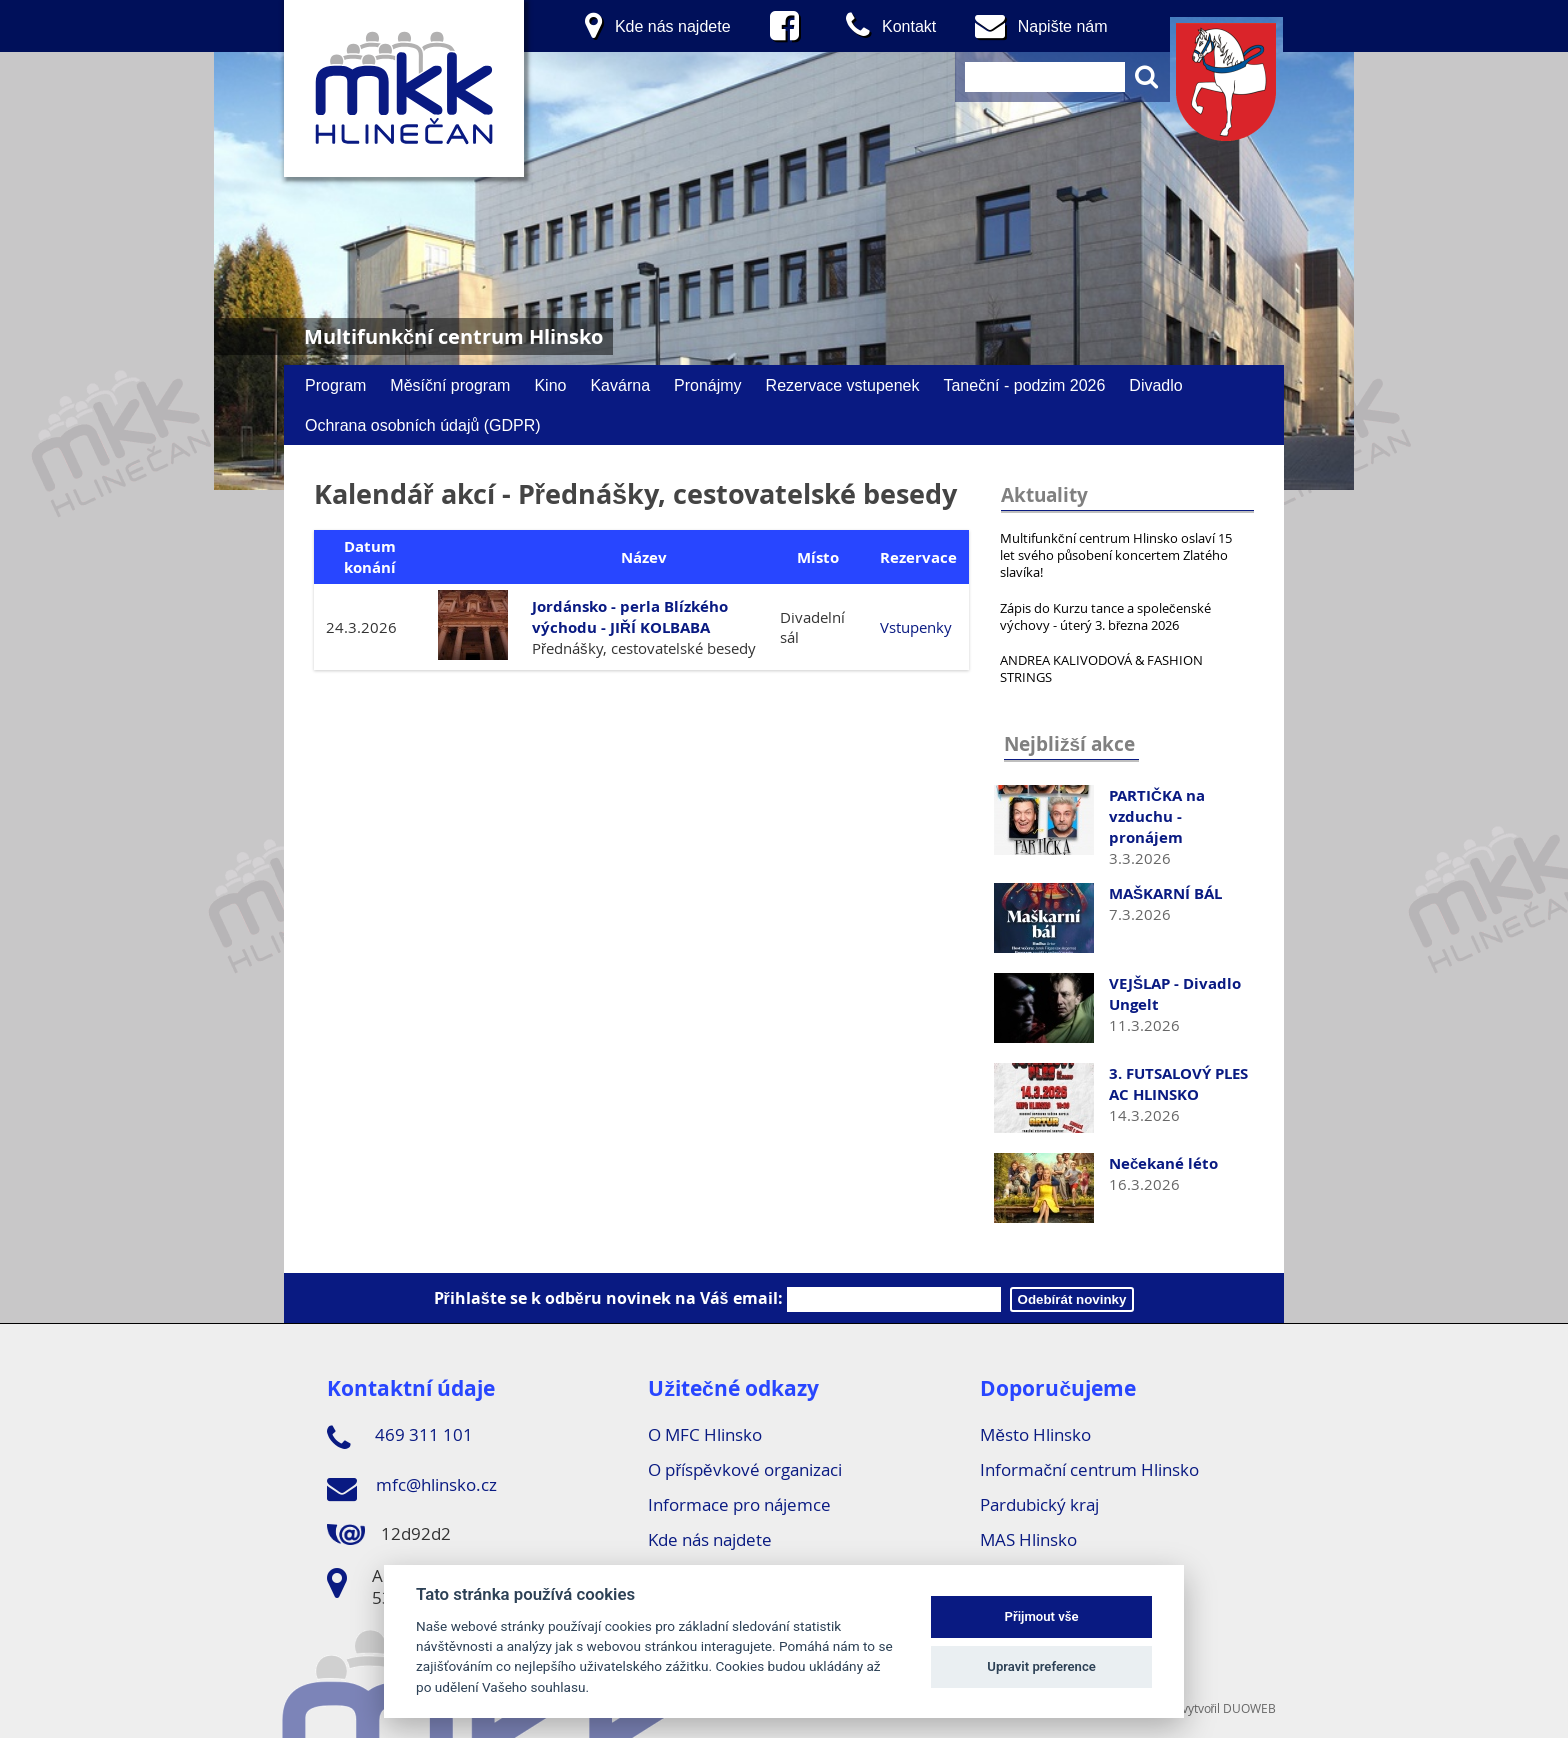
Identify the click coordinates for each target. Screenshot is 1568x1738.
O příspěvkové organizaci (744, 1469)
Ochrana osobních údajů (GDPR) (423, 425)
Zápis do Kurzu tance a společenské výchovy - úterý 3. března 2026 (1105, 616)
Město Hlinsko (1035, 1434)
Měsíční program (450, 385)
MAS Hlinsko (1028, 1539)
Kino (550, 385)
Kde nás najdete (710, 1539)
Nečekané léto (1163, 1163)
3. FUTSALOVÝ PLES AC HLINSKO (1178, 1084)
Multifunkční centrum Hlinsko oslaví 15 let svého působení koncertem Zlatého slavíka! (1116, 555)
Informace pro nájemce (739, 1504)
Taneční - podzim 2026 (1024, 385)
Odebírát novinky (1072, 1299)
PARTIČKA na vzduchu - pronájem (1157, 816)
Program (335, 385)
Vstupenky (916, 627)
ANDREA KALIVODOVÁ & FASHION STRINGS (1101, 668)
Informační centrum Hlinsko (1089, 1469)
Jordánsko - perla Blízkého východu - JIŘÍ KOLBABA (630, 617)
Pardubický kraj (1039, 1504)
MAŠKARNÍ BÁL (1165, 893)
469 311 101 (400, 1438)
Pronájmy (708, 385)
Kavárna (620, 385)
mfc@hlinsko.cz (412, 1488)
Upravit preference (1041, 1666)
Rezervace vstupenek (843, 385)
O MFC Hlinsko (705, 1434)
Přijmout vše (1042, 1616)
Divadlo (1155, 385)
